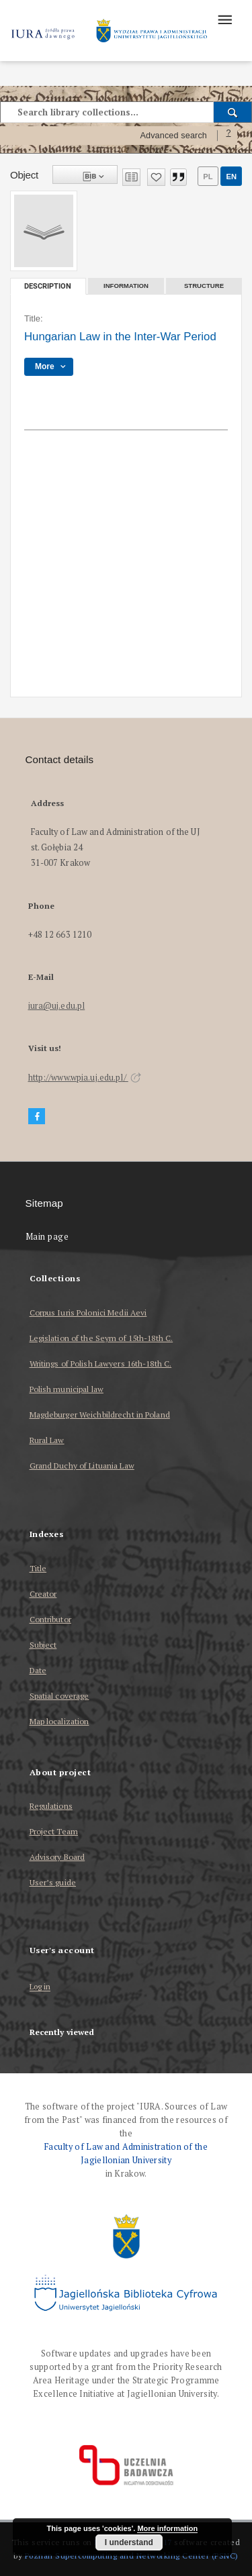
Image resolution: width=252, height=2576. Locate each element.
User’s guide (53, 1882)
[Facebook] (37, 1116)
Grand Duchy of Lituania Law (82, 1465)
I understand (129, 2542)
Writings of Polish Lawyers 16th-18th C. (101, 1363)
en (231, 176)
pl (207, 176)
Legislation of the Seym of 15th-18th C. (101, 1338)
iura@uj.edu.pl (56, 1005)
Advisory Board (57, 1857)
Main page (47, 1236)
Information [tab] (126, 285)
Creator (43, 1594)
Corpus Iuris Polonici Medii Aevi (88, 1312)
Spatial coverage (59, 1696)
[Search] (233, 112)
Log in (40, 1987)
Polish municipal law (66, 1389)
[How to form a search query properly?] (228, 136)
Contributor (50, 1619)
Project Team (54, 1831)
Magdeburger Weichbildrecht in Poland (100, 1414)
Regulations (51, 1806)
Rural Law (47, 1440)
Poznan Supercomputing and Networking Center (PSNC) (132, 2555)
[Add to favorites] (156, 177)
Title (38, 1568)
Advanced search (173, 135)
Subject (43, 1645)
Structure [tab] (204, 285)
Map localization (59, 1721)
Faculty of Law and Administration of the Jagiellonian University (126, 2153)
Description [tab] (47, 286)
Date (38, 1670)
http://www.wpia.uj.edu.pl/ (84, 1077)
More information (167, 2528)
